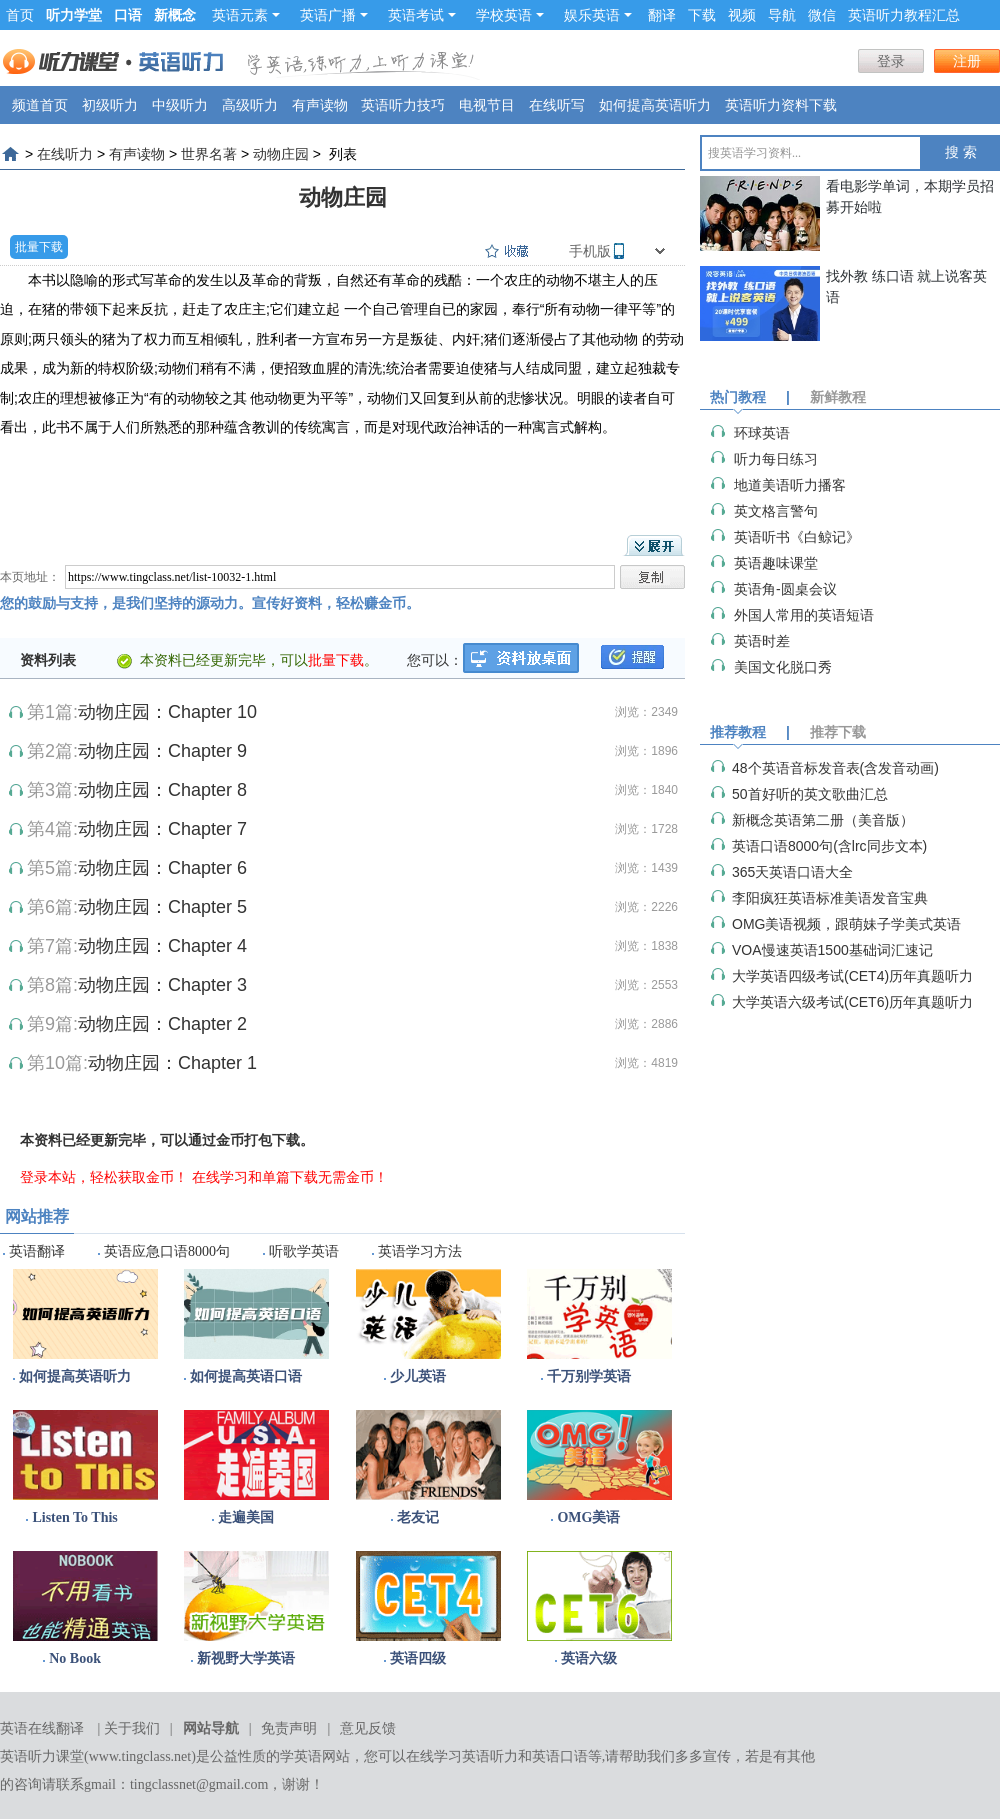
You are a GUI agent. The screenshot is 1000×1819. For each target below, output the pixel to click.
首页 (20, 15)
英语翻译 (37, 1251)
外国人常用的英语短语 (804, 615)
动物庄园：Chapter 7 (162, 829)
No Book (75, 1658)
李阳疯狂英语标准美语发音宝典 (830, 898)
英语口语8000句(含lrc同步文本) (829, 846)
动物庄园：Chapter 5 (162, 907)
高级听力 (250, 105)
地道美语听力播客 (790, 485)
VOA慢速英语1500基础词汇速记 (832, 950)
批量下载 (39, 247)
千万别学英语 (589, 1376)
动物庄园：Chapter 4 (162, 946)
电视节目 (487, 105)
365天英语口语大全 (792, 872)
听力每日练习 (776, 459)
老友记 (418, 1517)
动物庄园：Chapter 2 (162, 1024)
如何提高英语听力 (655, 105)
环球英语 (762, 433)
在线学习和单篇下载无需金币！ (290, 1177)
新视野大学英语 (246, 1658)
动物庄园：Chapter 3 (162, 985)
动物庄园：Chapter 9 (162, 751)
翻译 (662, 15)
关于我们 (132, 1728)
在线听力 (65, 154)
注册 (967, 61)
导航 (782, 15)
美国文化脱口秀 (783, 667)
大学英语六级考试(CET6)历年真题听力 (852, 1002)
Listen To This (74, 1517)
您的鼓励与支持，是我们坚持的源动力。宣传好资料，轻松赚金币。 (210, 603)
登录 (891, 61)
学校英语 (510, 15)
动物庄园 (281, 154)
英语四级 (418, 1658)
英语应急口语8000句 (167, 1251)
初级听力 (110, 105)
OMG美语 (588, 1517)
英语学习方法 (420, 1251)
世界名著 (209, 154)
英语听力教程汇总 (904, 15)
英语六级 (589, 1658)
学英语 (301, 1756)
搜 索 (961, 152)
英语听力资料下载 (781, 105)
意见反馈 (368, 1728)
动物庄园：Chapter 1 (172, 1063)
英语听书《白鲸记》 (797, 537)
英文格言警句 (776, 511)
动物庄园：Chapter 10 (167, 712)
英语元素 (246, 15)
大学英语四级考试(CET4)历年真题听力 (852, 976)
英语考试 (422, 15)
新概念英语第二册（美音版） (823, 820)
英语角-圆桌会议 (785, 589)
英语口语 (560, 1756)
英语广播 (334, 15)
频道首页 (40, 105)
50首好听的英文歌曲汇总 (810, 794)
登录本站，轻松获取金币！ (104, 1177)
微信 (822, 15)
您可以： (435, 660)
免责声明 (289, 1728)
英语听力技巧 (403, 105)
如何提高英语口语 (246, 1376)
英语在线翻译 (42, 1728)
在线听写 (557, 105)
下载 (702, 15)
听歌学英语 (304, 1251)
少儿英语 (418, 1376)
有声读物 (320, 105)
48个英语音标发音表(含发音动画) (835, 768)
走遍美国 (246, 1517)
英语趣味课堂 (776, 563)
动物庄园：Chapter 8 (162, 790)
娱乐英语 (598, 15)
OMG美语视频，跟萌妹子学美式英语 (846, 924)
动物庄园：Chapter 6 (162, 868)
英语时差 (762, 641)
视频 (742, 15)
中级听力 (180, 105)
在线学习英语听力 (462, 1756)
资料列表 (48, 660)
